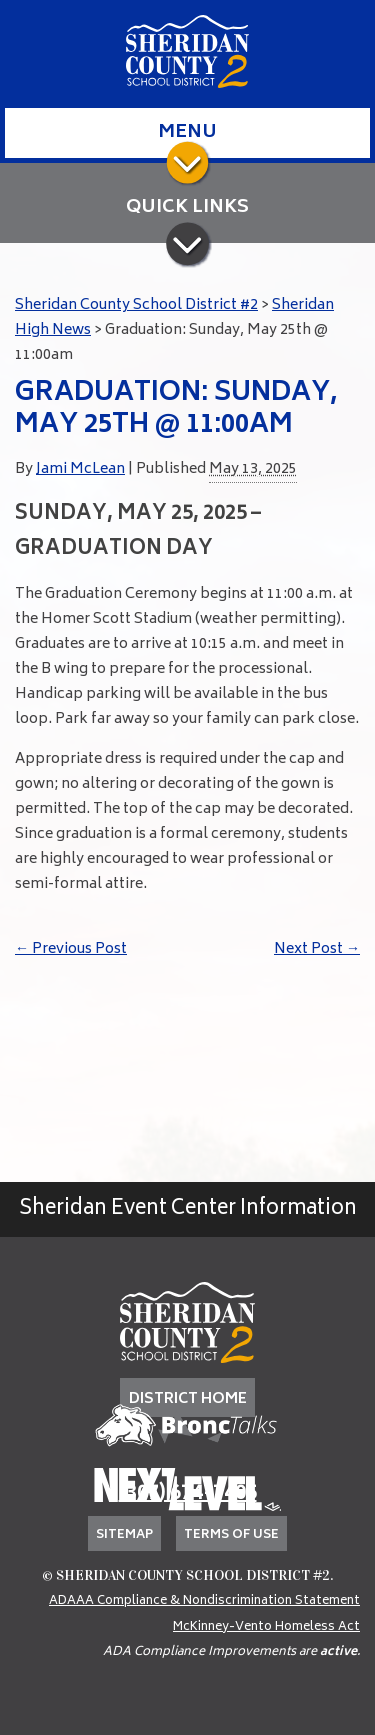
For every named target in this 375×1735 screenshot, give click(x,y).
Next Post (317, 949)
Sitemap (124, 1535)
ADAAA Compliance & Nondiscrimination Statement (204, 1601)
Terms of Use (231, 1535)
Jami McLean (80, 469)
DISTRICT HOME (188, 1399)
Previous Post (71, 949)
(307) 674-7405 (188, 1494)
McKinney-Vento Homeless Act (266, 1627)
